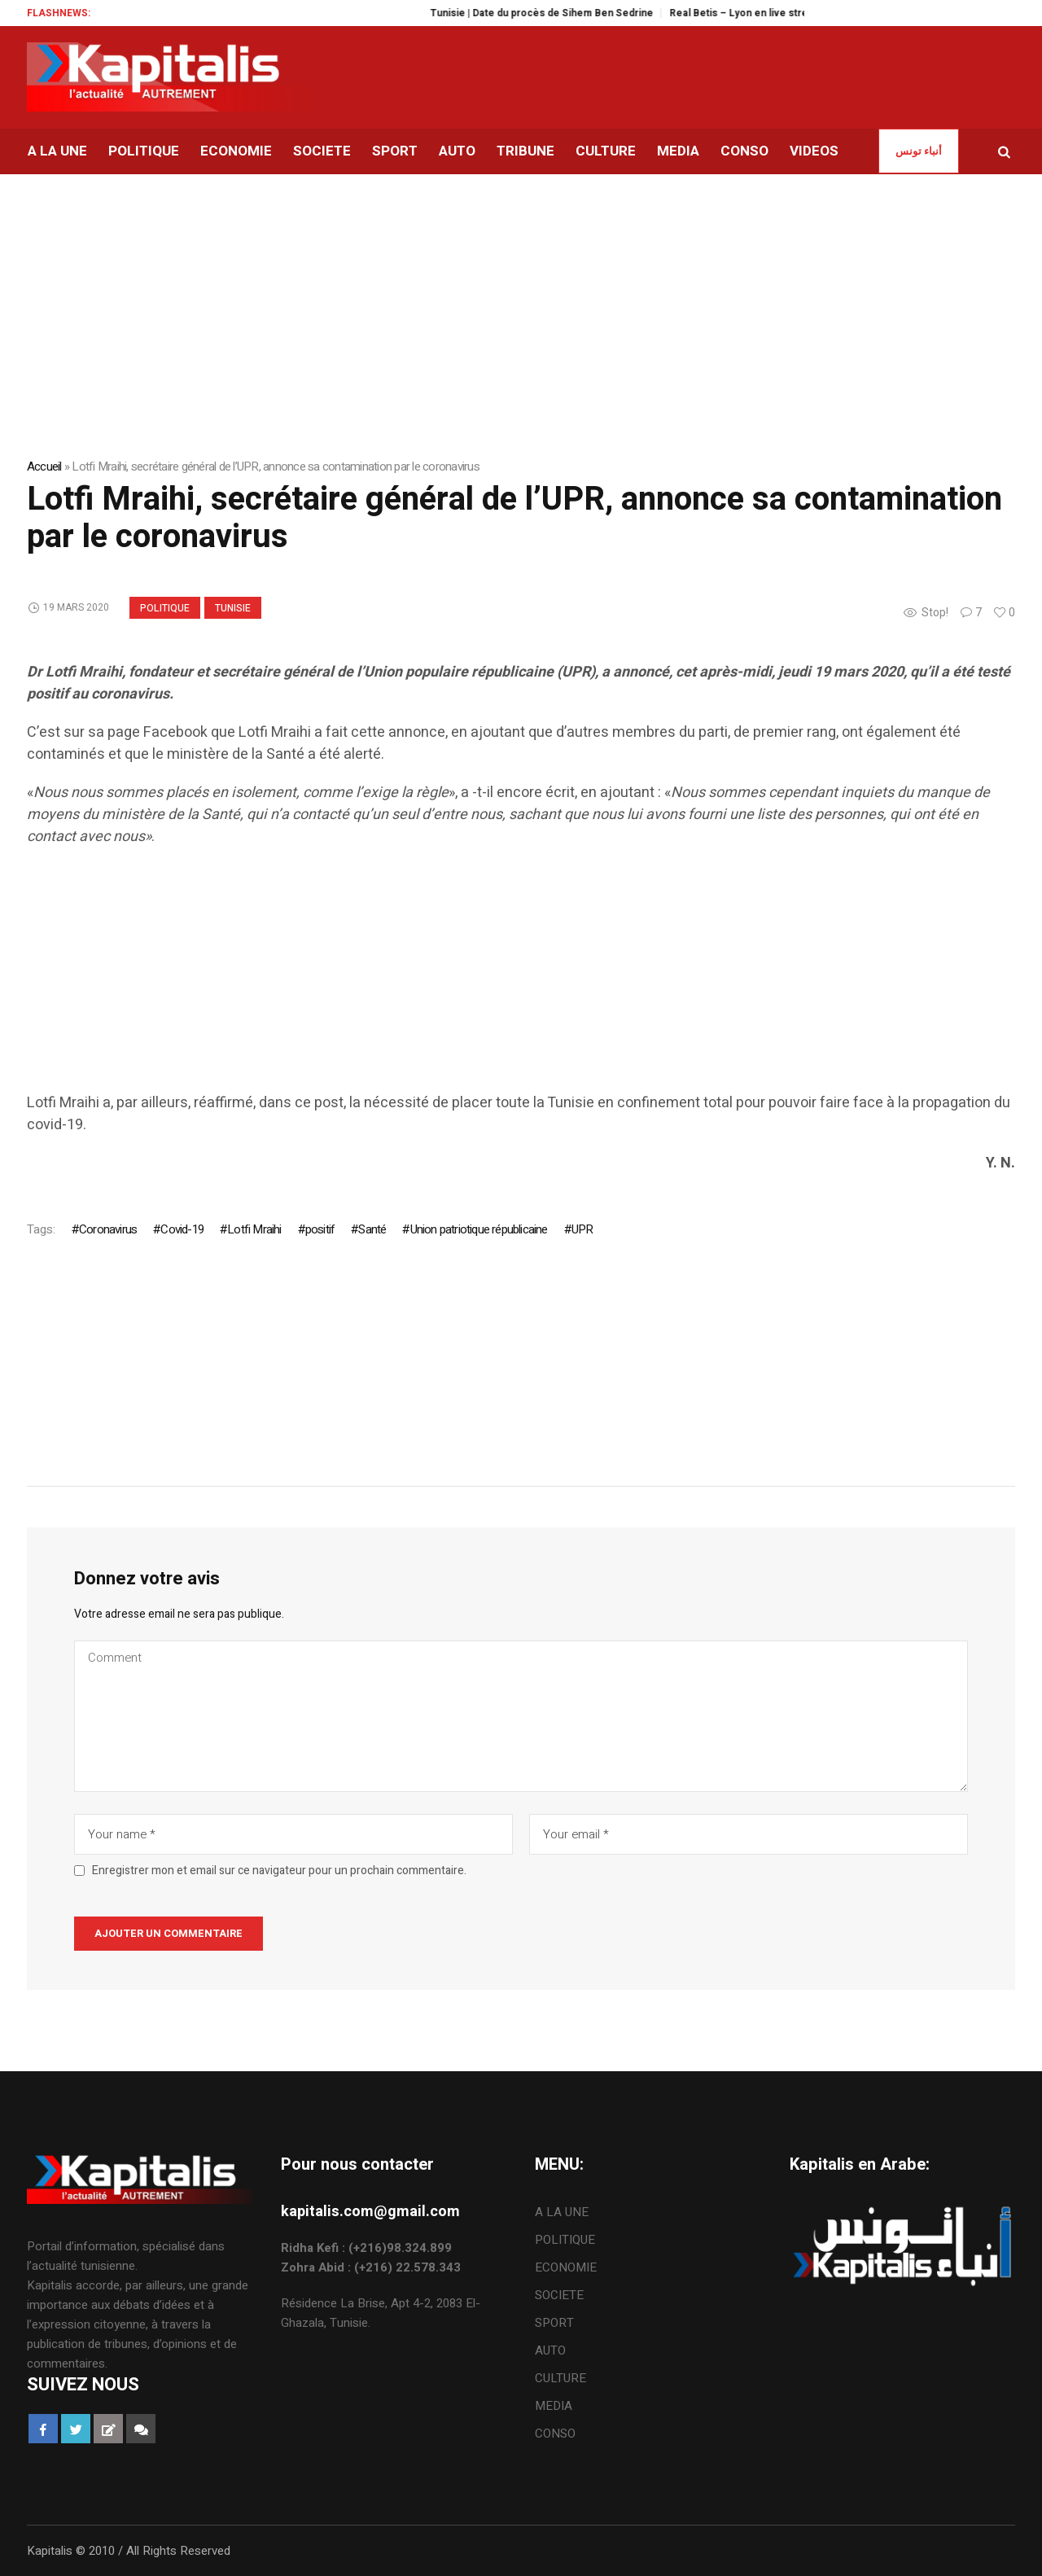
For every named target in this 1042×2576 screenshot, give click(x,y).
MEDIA (553, 2406)
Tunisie (233, 608)
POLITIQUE (165, 608)
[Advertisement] (515, 978)
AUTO (550, 2350)
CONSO (555, 2433)
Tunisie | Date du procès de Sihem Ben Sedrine (559, 13)
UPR (582, 1229)
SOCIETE (559, 2295)
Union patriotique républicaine (479, 1229)
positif (320, 1229)
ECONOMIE (566, 2267)
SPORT (554, 2323)
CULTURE (560, 2378)
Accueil (44, 466)
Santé (372, 1229)
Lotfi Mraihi (254, 1229)
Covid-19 (182, 1229)
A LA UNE (562, 2212)
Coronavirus (108, 1229)
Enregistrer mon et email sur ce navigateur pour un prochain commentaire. (279, 1871)
